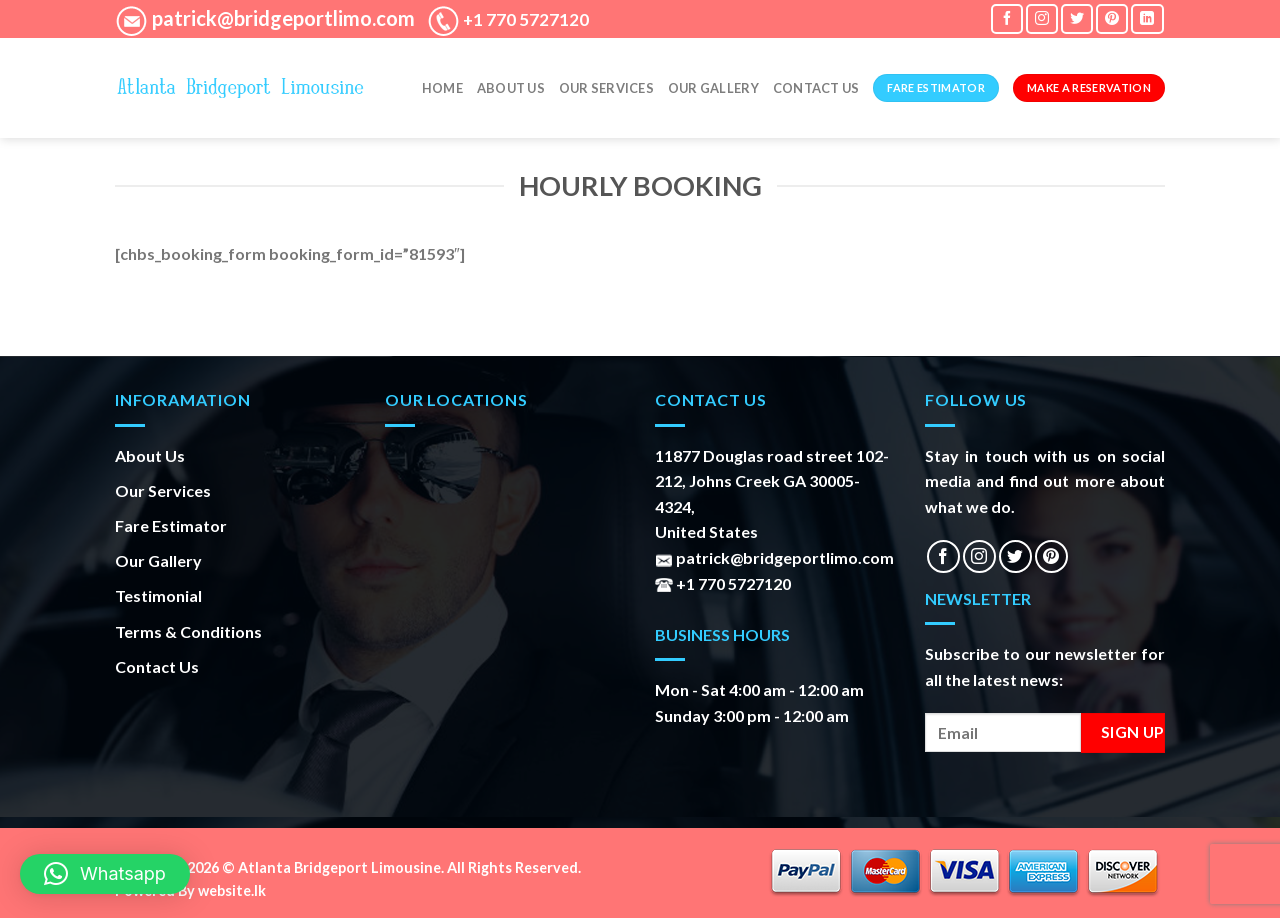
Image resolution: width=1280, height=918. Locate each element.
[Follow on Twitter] (1077, 18)
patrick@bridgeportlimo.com (281, 18)
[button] (105, 874)
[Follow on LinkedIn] (1147, 18)
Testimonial (158, 595)
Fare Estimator (171, 525)
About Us (511, 88)
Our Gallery (158, 560)
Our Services (606, 88)
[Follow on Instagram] (1042, 18)
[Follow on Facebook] (1007, 18)
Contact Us (816, 88)
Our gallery (713, 88)
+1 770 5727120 (524, 19)
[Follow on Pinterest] (1112, 18)
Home (442, 88)
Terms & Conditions (188, 631)
